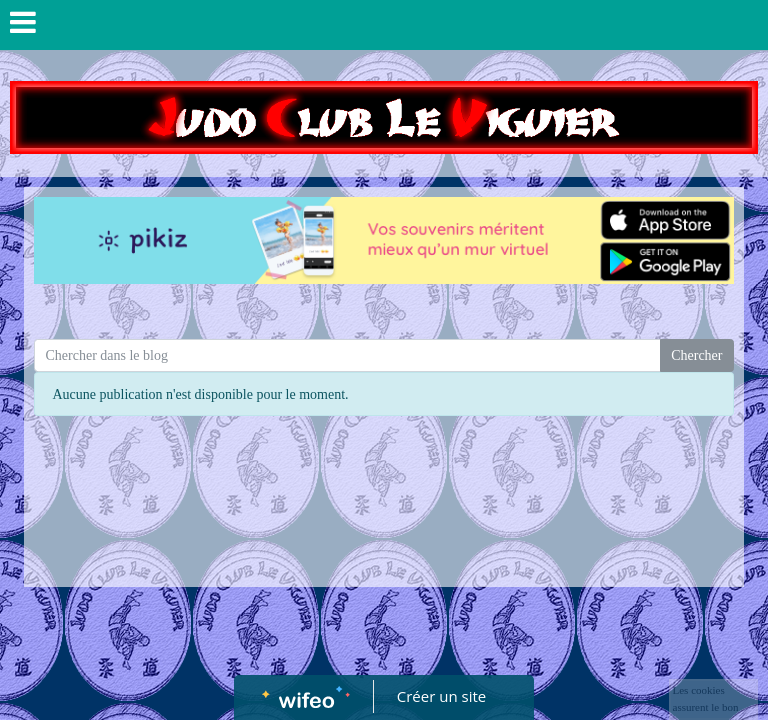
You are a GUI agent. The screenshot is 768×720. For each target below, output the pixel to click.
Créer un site (441, 696)
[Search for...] (347, 356)
